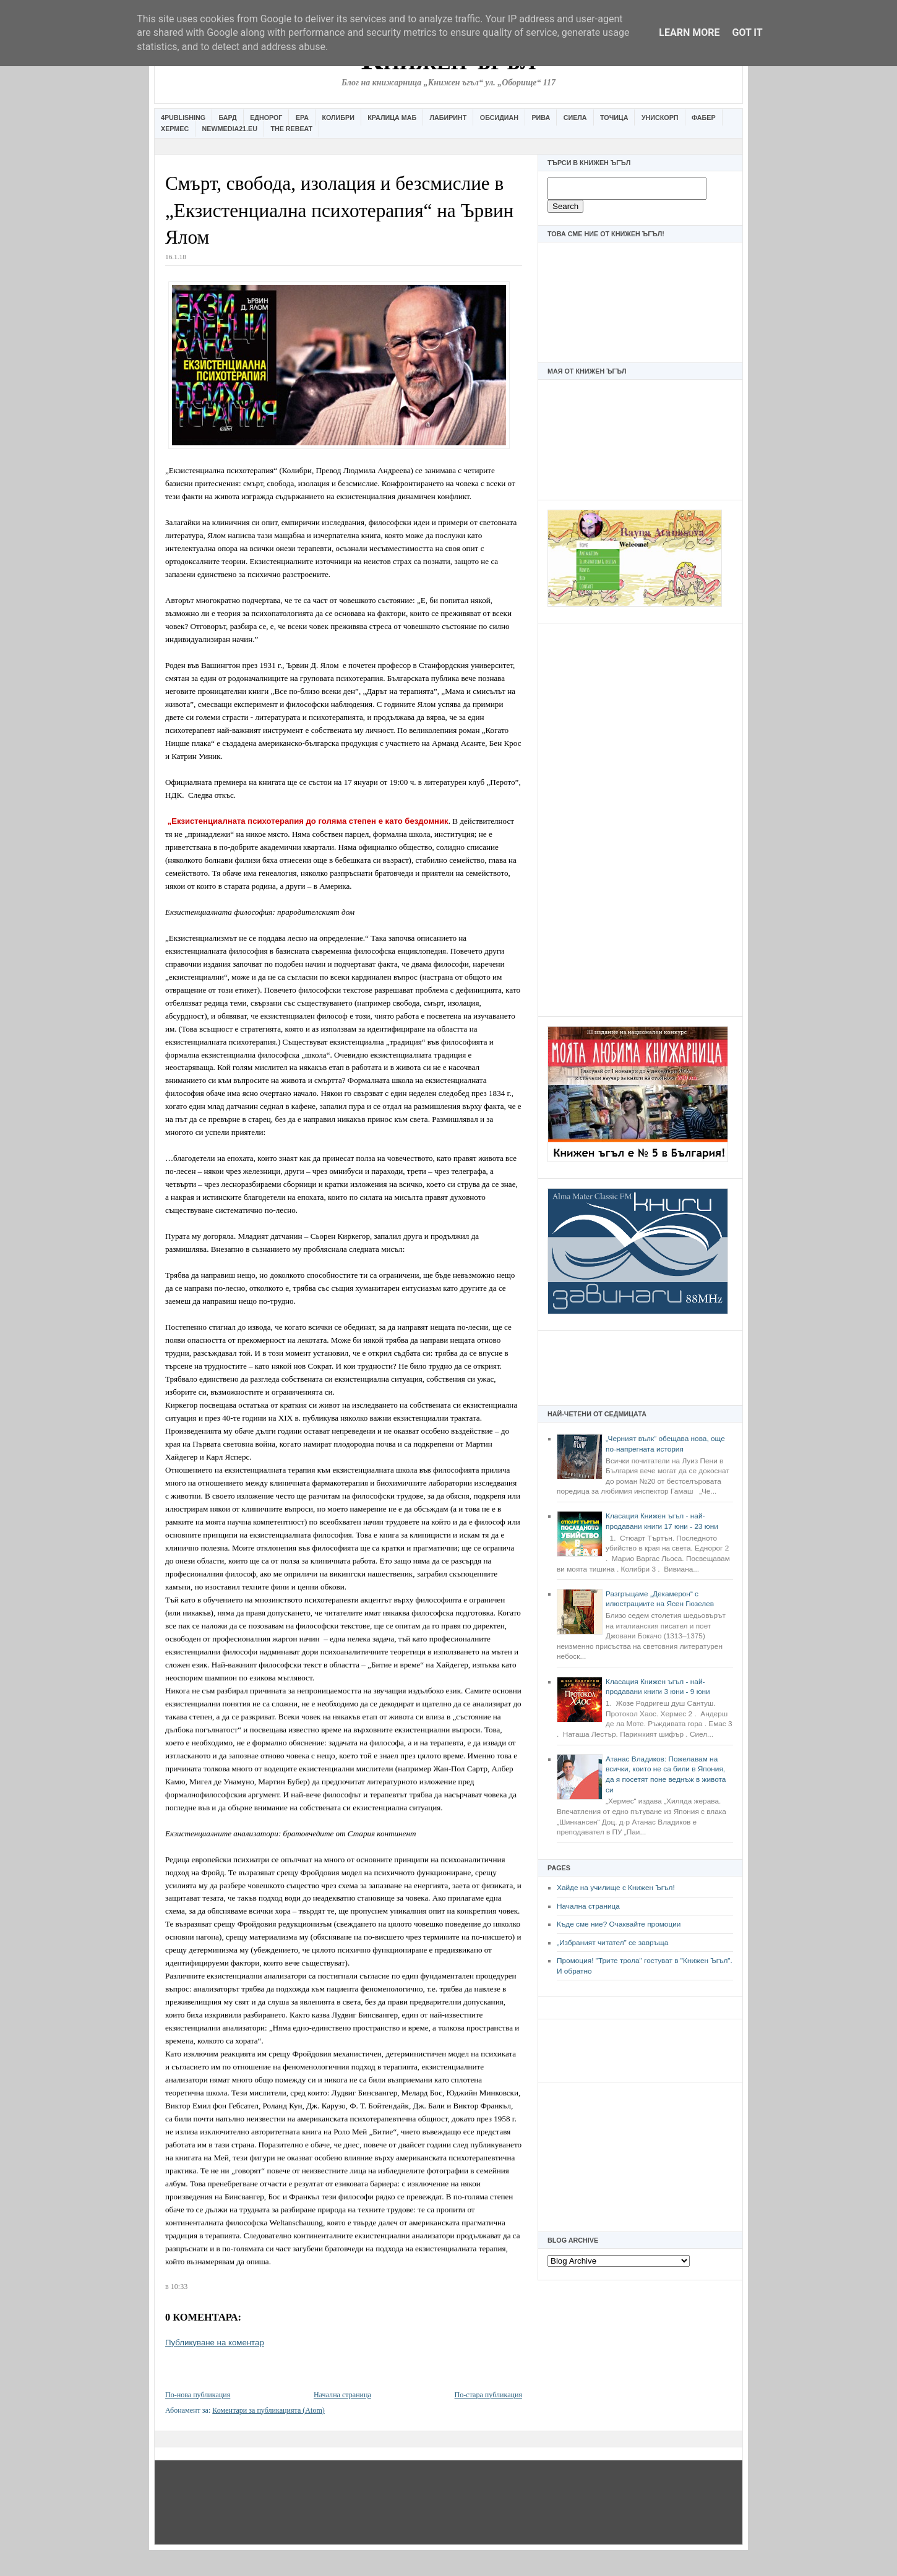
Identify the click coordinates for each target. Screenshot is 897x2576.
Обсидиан (499, 117)
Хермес (175, 128)
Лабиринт (448, 117)
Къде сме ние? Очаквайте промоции (618, 1924)
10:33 (179, 2286)
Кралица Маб (391, 117)
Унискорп (660, 117)
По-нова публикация (197, 2394)
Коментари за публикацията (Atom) (268, 2410)
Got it (747, 32)
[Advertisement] (640, 818)
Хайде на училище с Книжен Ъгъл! (616, 1887)
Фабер (704, 117)
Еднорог (266, 117)
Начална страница (588, 1906)
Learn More (689, 32)
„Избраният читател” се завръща (612, 1942)
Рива (540, 117)
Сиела (575, 117)
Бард (228, 117)
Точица (614, 117)
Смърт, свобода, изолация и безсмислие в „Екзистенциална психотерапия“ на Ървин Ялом (339, 210)
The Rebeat (291, 128)
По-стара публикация (488, 2394)
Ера (302, 117)
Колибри (338, 117)
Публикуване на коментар (214, 2342)
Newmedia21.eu (229, 128)
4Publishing (183, 117)
